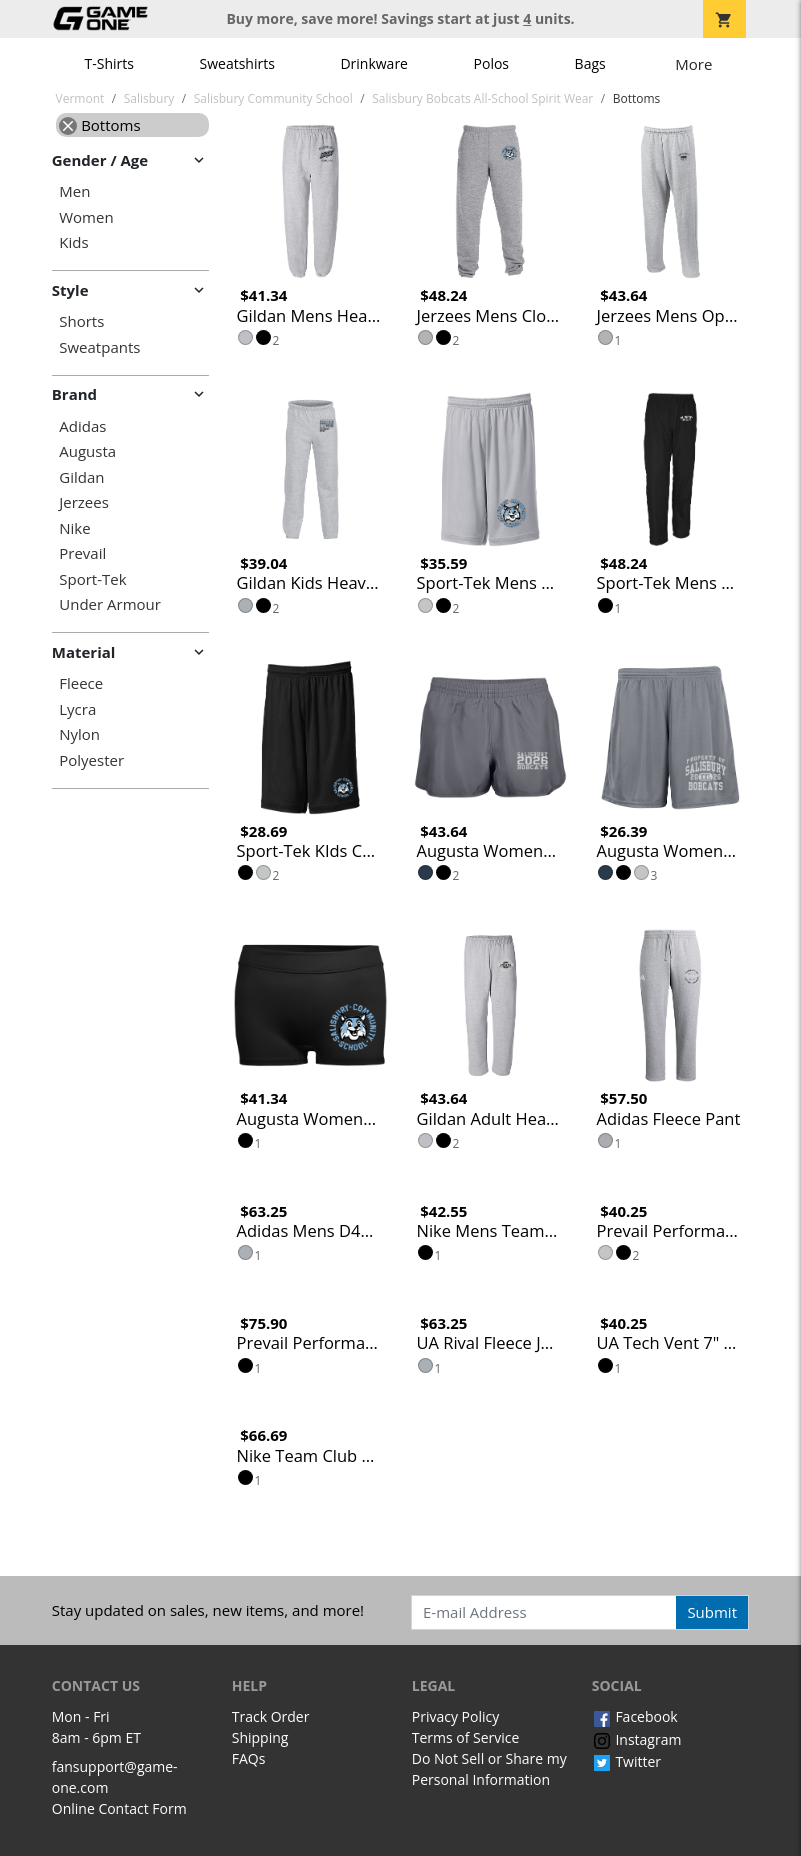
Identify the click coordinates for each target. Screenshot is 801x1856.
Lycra (77, 709)
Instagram (637, 1739)
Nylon (79, 734)
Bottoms (99, 125)
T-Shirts (109, 63)
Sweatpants (99, 347)
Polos (491, 63)
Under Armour (110, 604)
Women (86, 217)
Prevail (82, 553)
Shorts (81, 321)
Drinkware (374, 63)
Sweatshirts (237, 63)
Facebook (635, 1716)
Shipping (260, 1737)
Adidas (82, 426)
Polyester (91, 760)
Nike (74, 528)
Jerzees (84, 502)
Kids (73, 242)
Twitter (626, 1761)
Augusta (87, 451)
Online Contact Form (119, 1808)
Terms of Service (466, 1737)
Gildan (81, 477)
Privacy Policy (455, 1716)
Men (74, 191)
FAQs (249, 1758)
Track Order (271, 1716)
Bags (590, 63)
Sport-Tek (92, 579)
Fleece (81, 683)
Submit (712, 1612)
